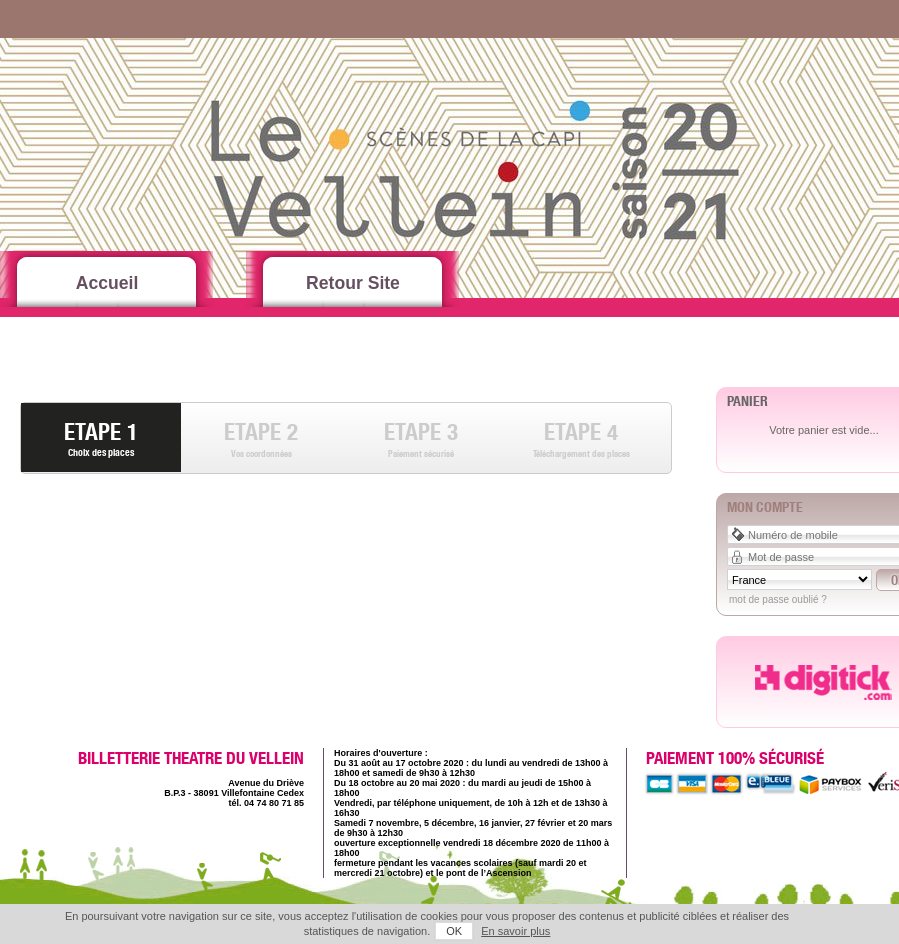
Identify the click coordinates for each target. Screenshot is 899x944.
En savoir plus (515, 931)
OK (454, 931)
